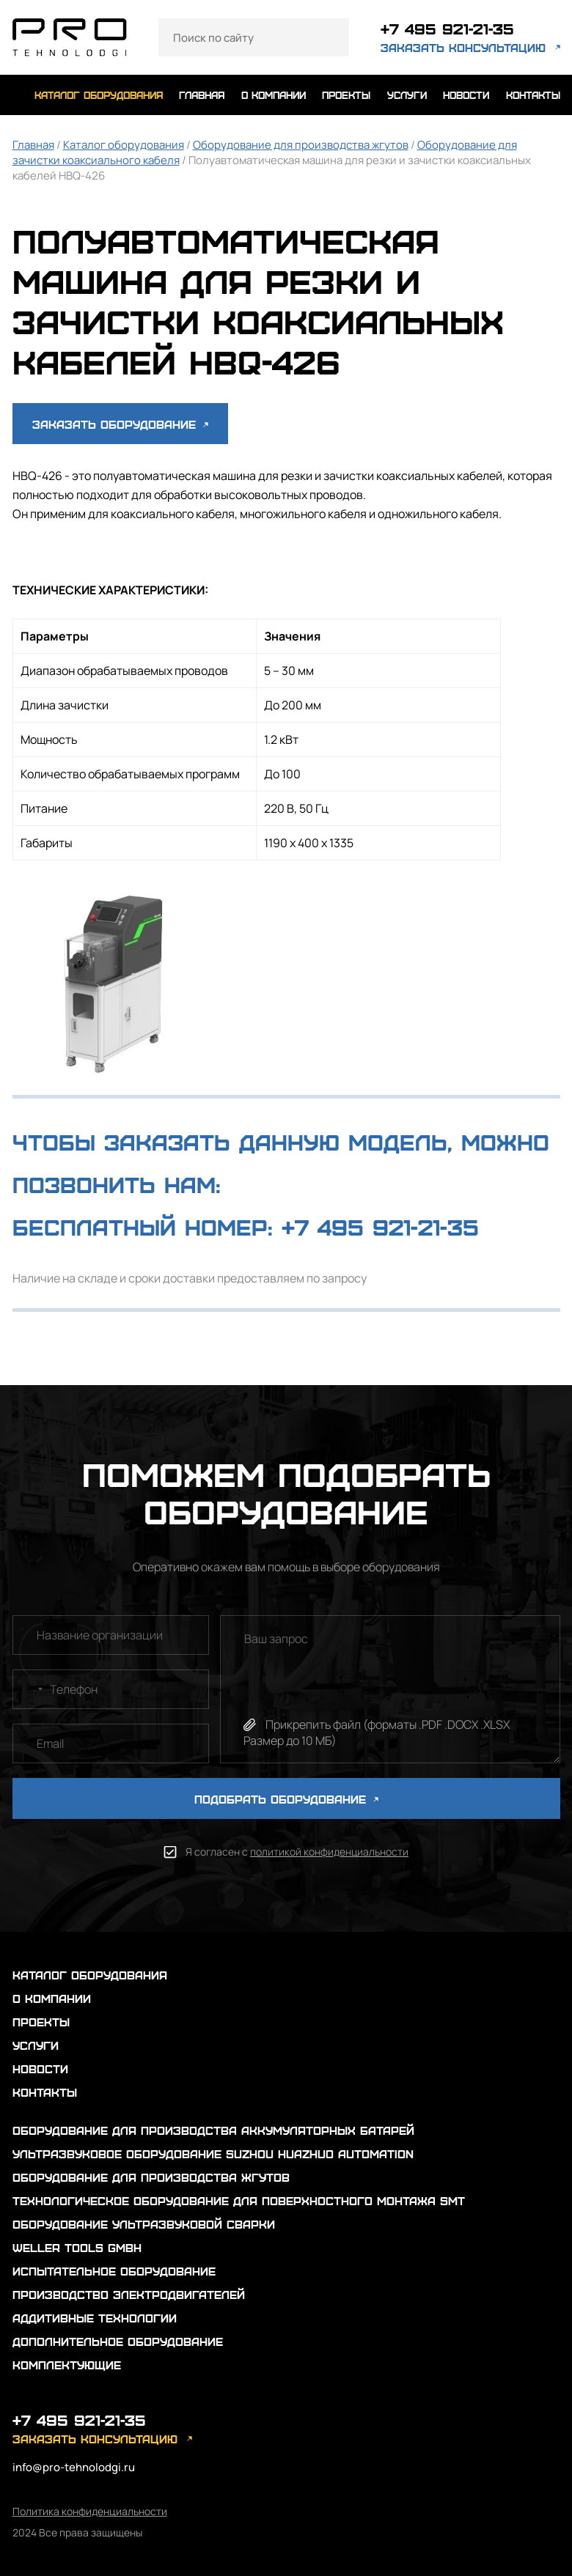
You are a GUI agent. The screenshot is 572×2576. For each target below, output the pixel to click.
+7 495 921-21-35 (447, 28)
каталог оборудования (98, 94)
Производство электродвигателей (128, 2294)
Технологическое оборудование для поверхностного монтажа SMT (238, 2200)
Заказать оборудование (120, 424)
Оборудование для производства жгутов (300, 144)
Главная (33, 144)
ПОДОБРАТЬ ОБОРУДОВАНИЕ (286, 1799)
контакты (533, 94)
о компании (273, 94)
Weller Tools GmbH (77, 2247)
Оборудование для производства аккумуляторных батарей (213, 2130)
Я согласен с (297, 1852)
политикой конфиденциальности (329, 1852)
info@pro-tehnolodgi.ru (73, 2467)
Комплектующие (66, 2364)
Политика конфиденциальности (89, 2511)
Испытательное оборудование (114, 2271)
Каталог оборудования (123, 144)
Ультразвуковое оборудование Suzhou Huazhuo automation (213, 2153)
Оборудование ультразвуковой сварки (143, 2224)
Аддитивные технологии (94, 2317)
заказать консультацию (463, 47)
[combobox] (30, 1689)
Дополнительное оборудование (117, 2341)
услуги (407, 94)
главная (201, 94)
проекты (346, 94)
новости (466, 94)
